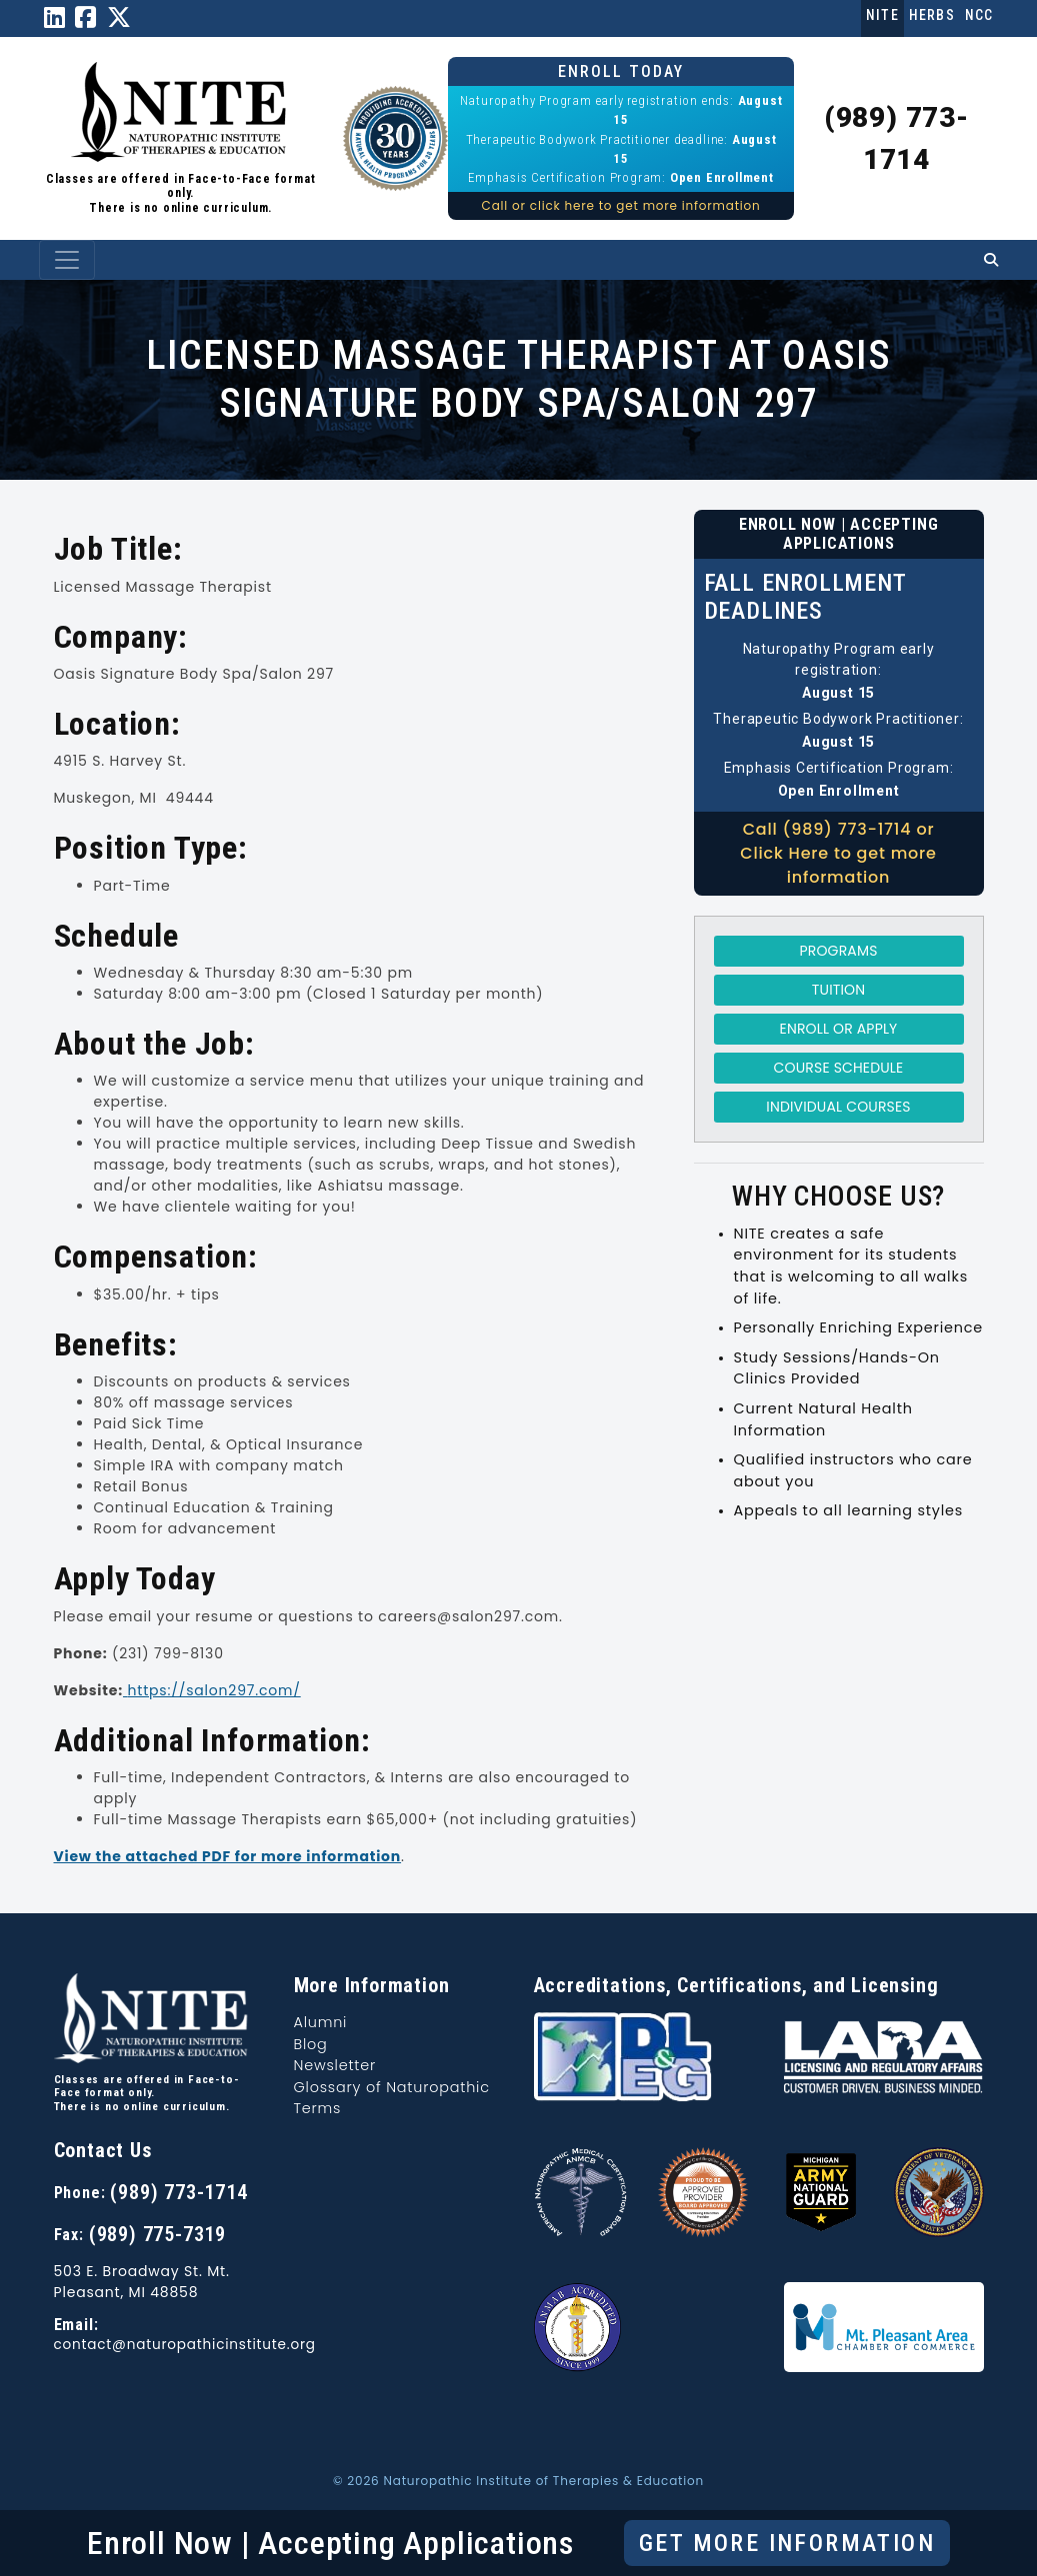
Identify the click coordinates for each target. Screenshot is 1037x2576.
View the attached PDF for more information (228, 1856)
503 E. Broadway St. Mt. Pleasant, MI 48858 (142, 2281)
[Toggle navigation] (67, 260)
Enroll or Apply (839, 1029)
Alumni (321, 2022)
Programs (839, 951)
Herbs (932, 15)
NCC (979, 15)
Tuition (838, 990)
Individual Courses (838, 1107)
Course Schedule (839, 1068)
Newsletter (335, 2065)
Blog (311, 2044)
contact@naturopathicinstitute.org (185, 2344)
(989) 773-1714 (178, 2192)
